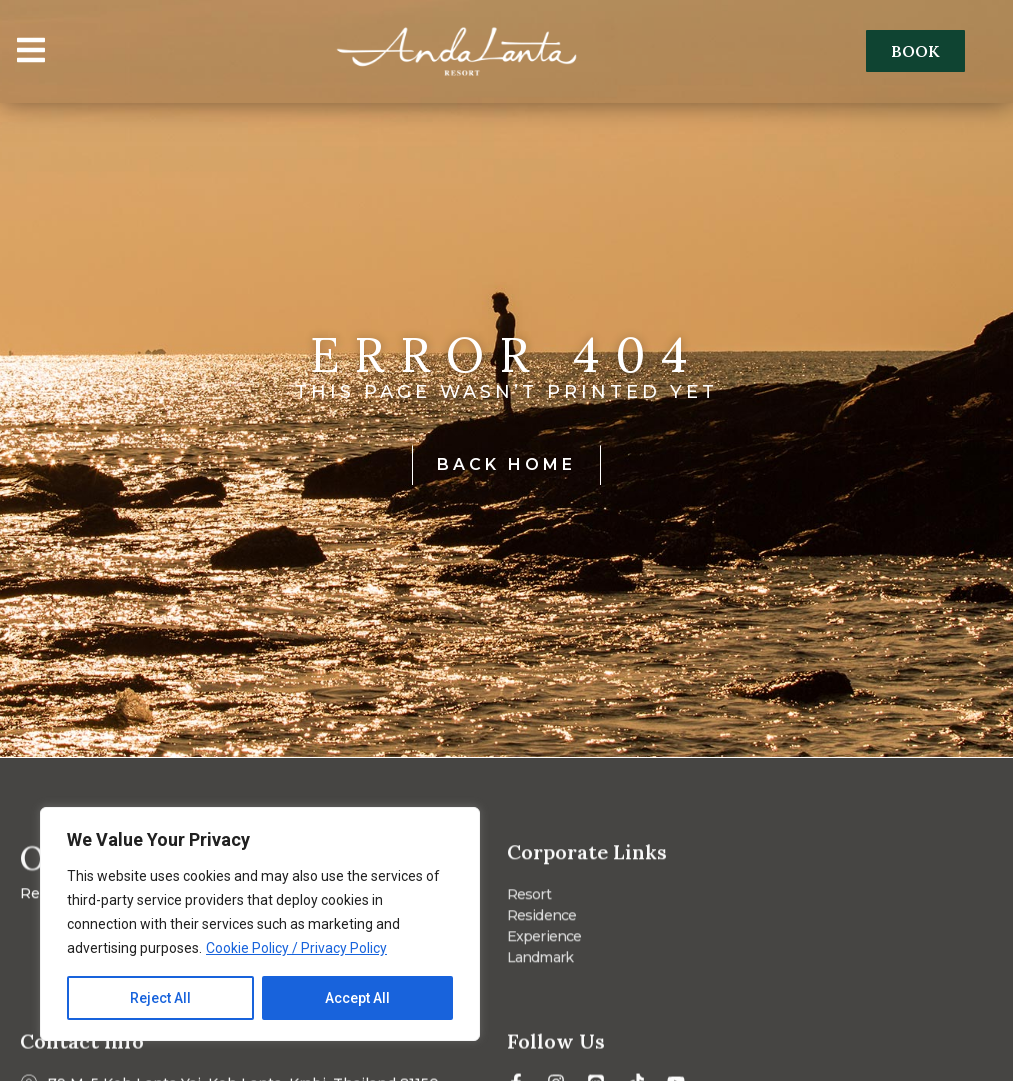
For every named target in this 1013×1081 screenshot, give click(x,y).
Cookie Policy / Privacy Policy (296, 948)
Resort (529, 900)
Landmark (540, 963)
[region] (260, 924)
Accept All (357, 998)
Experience (544, 942)
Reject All (160, 998)
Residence (542, 921)
